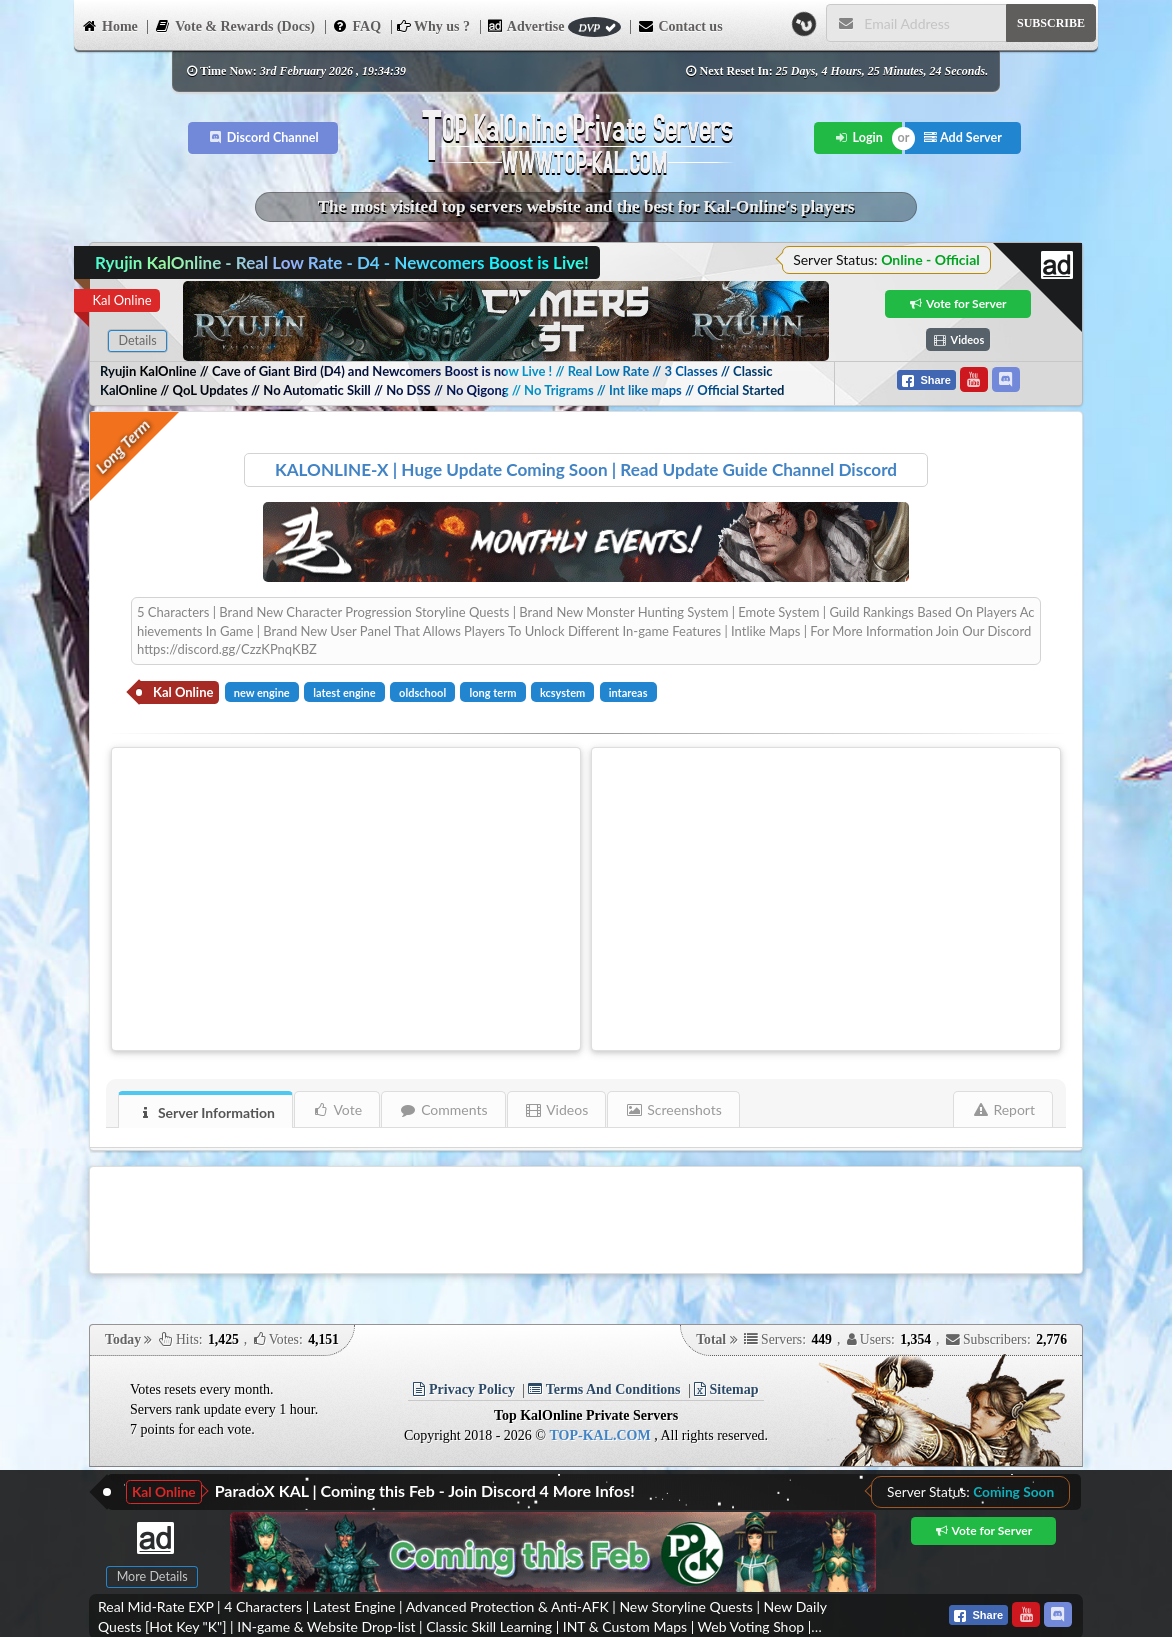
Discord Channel (263, 137)
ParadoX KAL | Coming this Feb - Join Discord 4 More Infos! (425, 1490)
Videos (557, 1109)
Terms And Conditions (604, 1389)
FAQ (357, 25)
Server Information (206, 1112)
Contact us (679, 25)
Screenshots (674, 1109)
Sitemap (726, 1389)
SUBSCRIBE (1051, 23)
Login (858, 137)
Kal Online (121, 300)
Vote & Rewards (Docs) (234, 25)
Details (137, 340)
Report (1003, 1109)
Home (109, 25)
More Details (152, 1576)
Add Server (963, 137)
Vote (337, 1109)
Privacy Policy (463, 1389)
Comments (443, 1109)
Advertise (554, 26)
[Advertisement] (346, 896)
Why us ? (433, 26)
